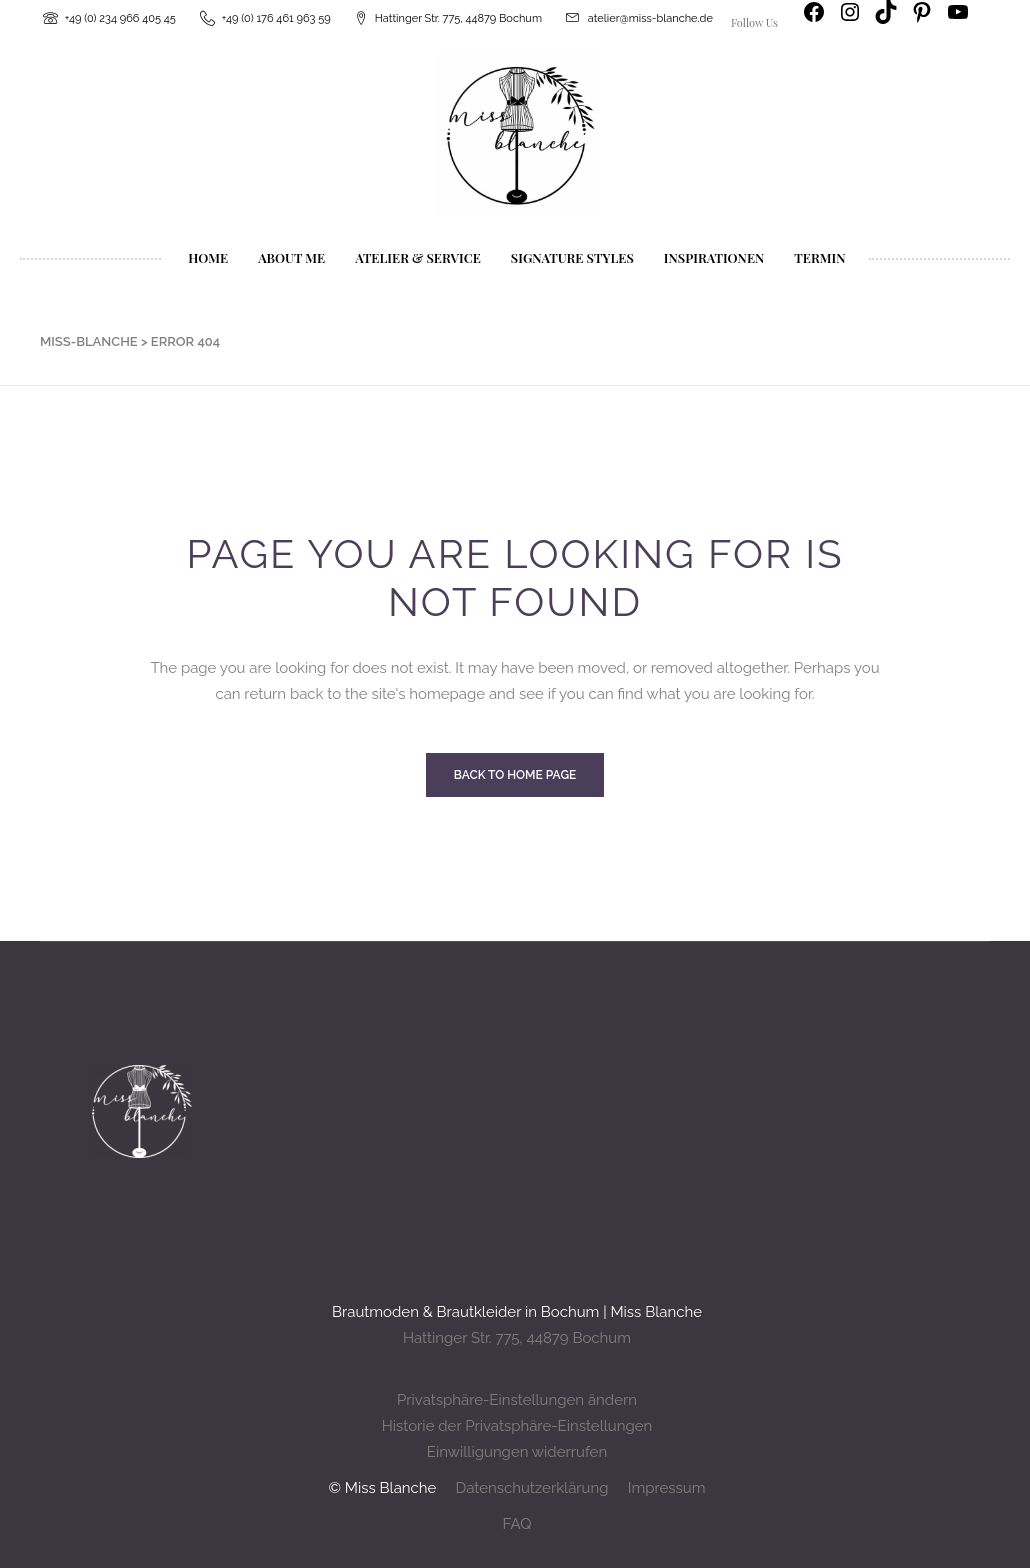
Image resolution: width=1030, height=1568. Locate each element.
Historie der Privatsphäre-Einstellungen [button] (517, 1426)
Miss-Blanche (89, 341)
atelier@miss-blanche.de (650, 18)
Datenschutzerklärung (531, 1488)
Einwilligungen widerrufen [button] (517, 1452)
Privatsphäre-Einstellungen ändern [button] (517, 1400)
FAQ (517, 1524)
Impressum (667, 1488)
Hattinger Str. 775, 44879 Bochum (517, 1338)
